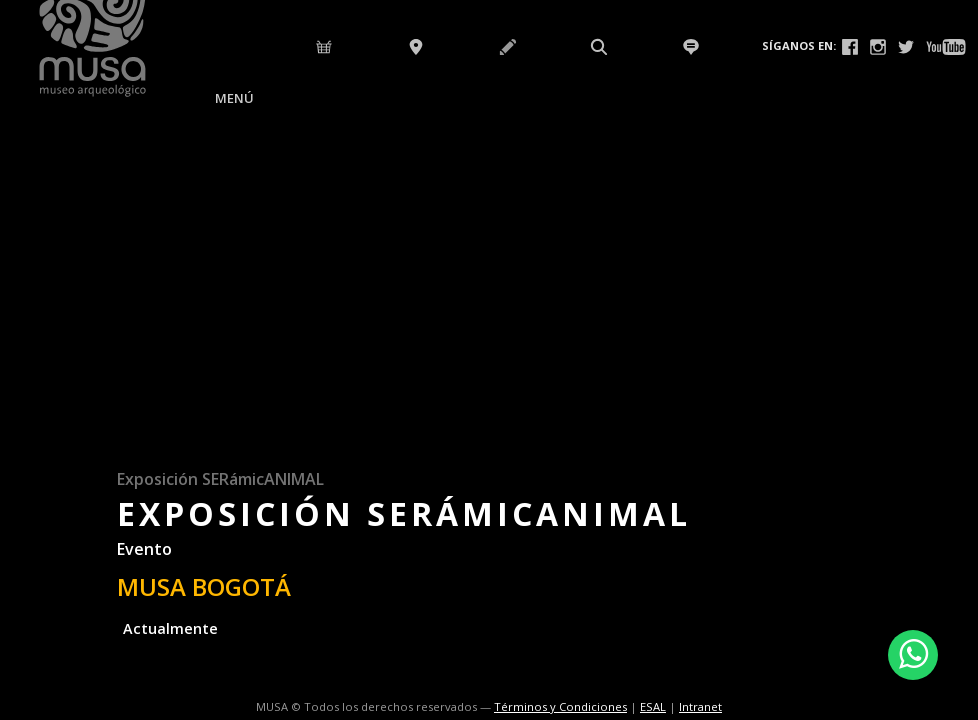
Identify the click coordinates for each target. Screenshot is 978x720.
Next (959, 376)
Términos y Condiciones (560, 706)
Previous (19, 376)
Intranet (700, 706)
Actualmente (170, 628)
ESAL (653, 706)
